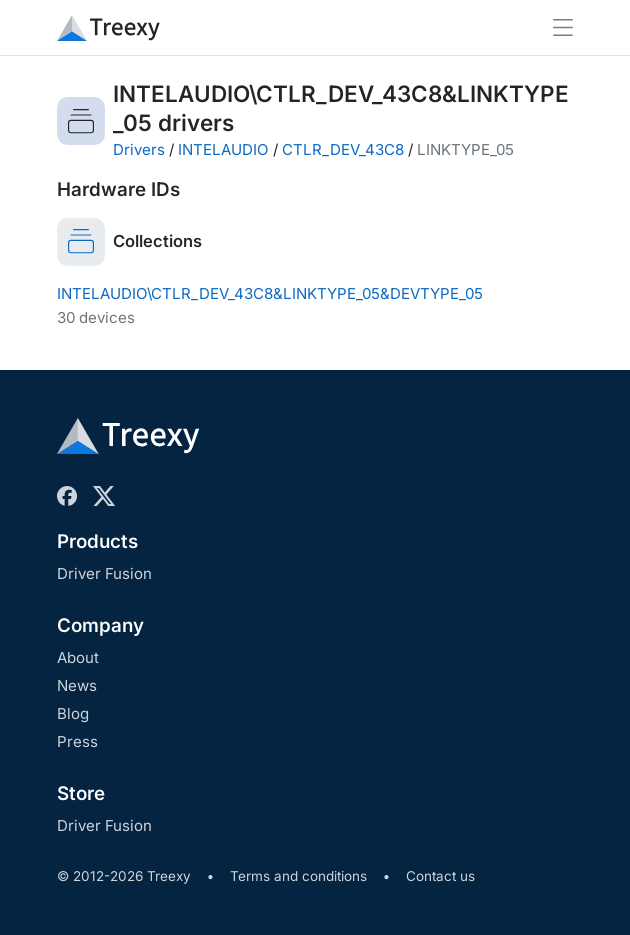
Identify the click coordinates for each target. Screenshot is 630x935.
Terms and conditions (298, 876)
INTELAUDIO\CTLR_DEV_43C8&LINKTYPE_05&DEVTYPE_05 (270, 293)
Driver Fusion (104, 573)
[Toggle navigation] (563, 27)
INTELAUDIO (223, 149)
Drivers (139, 149)
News (77, 685)
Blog (73, 713)
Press (77, 741)
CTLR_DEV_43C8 (343, 149)
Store (81, 793)
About (78, 657)
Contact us (440, 876)
